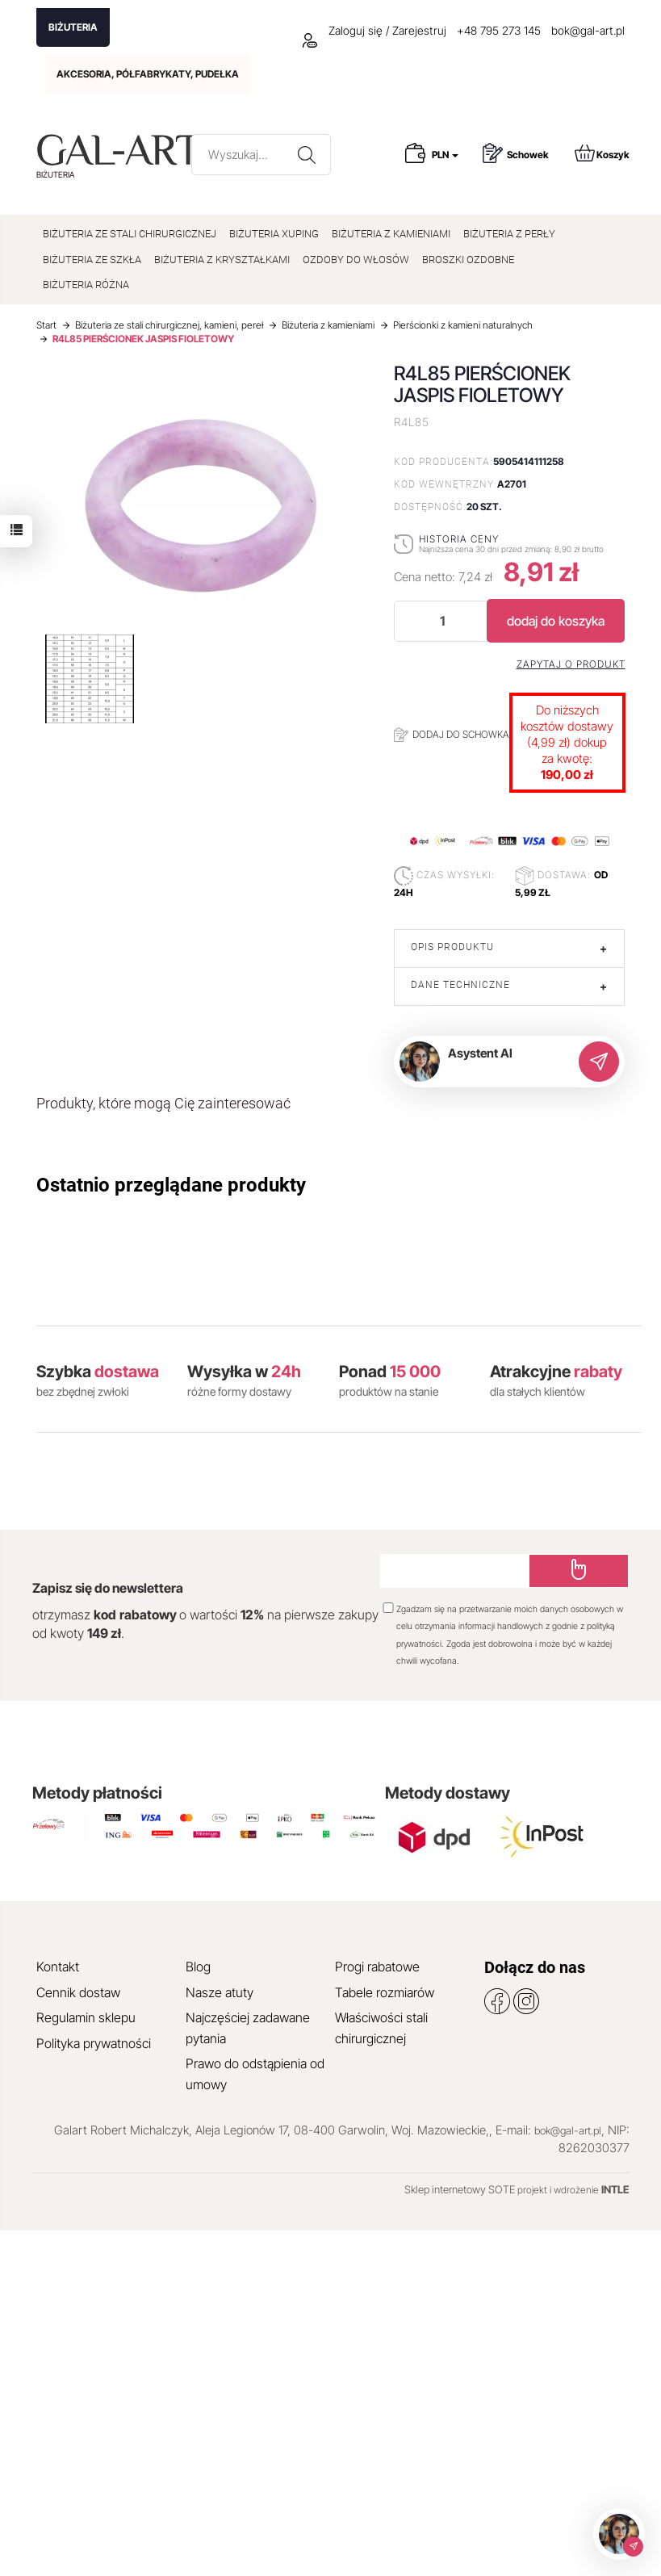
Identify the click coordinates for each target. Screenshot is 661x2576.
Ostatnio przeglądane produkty (171, 1185)
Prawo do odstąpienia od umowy (255, 2073)
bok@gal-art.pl (588, 30)
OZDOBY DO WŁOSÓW (356, 259)
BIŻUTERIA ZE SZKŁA (92, 259)
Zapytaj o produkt (571, 664)
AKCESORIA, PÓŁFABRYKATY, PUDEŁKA (147, 74)
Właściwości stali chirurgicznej (381, 2027)
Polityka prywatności (93, 2043)
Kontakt (57, 1966)
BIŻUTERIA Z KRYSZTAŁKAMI (222, 259)
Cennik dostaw (78, 1992)
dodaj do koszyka (556, 621)
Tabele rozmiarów (384, 1992)
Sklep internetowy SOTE (459, 2189)
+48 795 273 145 (499, 30)
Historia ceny (459, 539)
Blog (198, 1966)
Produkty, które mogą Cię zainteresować (163, 1103)
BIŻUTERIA (73, 27)
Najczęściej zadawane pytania (248, 2027)
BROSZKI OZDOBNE (468, 259)
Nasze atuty (219, 1992)
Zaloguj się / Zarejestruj (374, 30)
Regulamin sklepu (86, 2017)
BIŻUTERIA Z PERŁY (509, 234)
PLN (445, 155)
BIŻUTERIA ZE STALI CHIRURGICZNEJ (129, 234)
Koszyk (602, 153)
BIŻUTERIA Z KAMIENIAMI (391, 234)
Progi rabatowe (377, 1966)
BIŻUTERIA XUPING (274, 234)
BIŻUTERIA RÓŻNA (86, 285)
